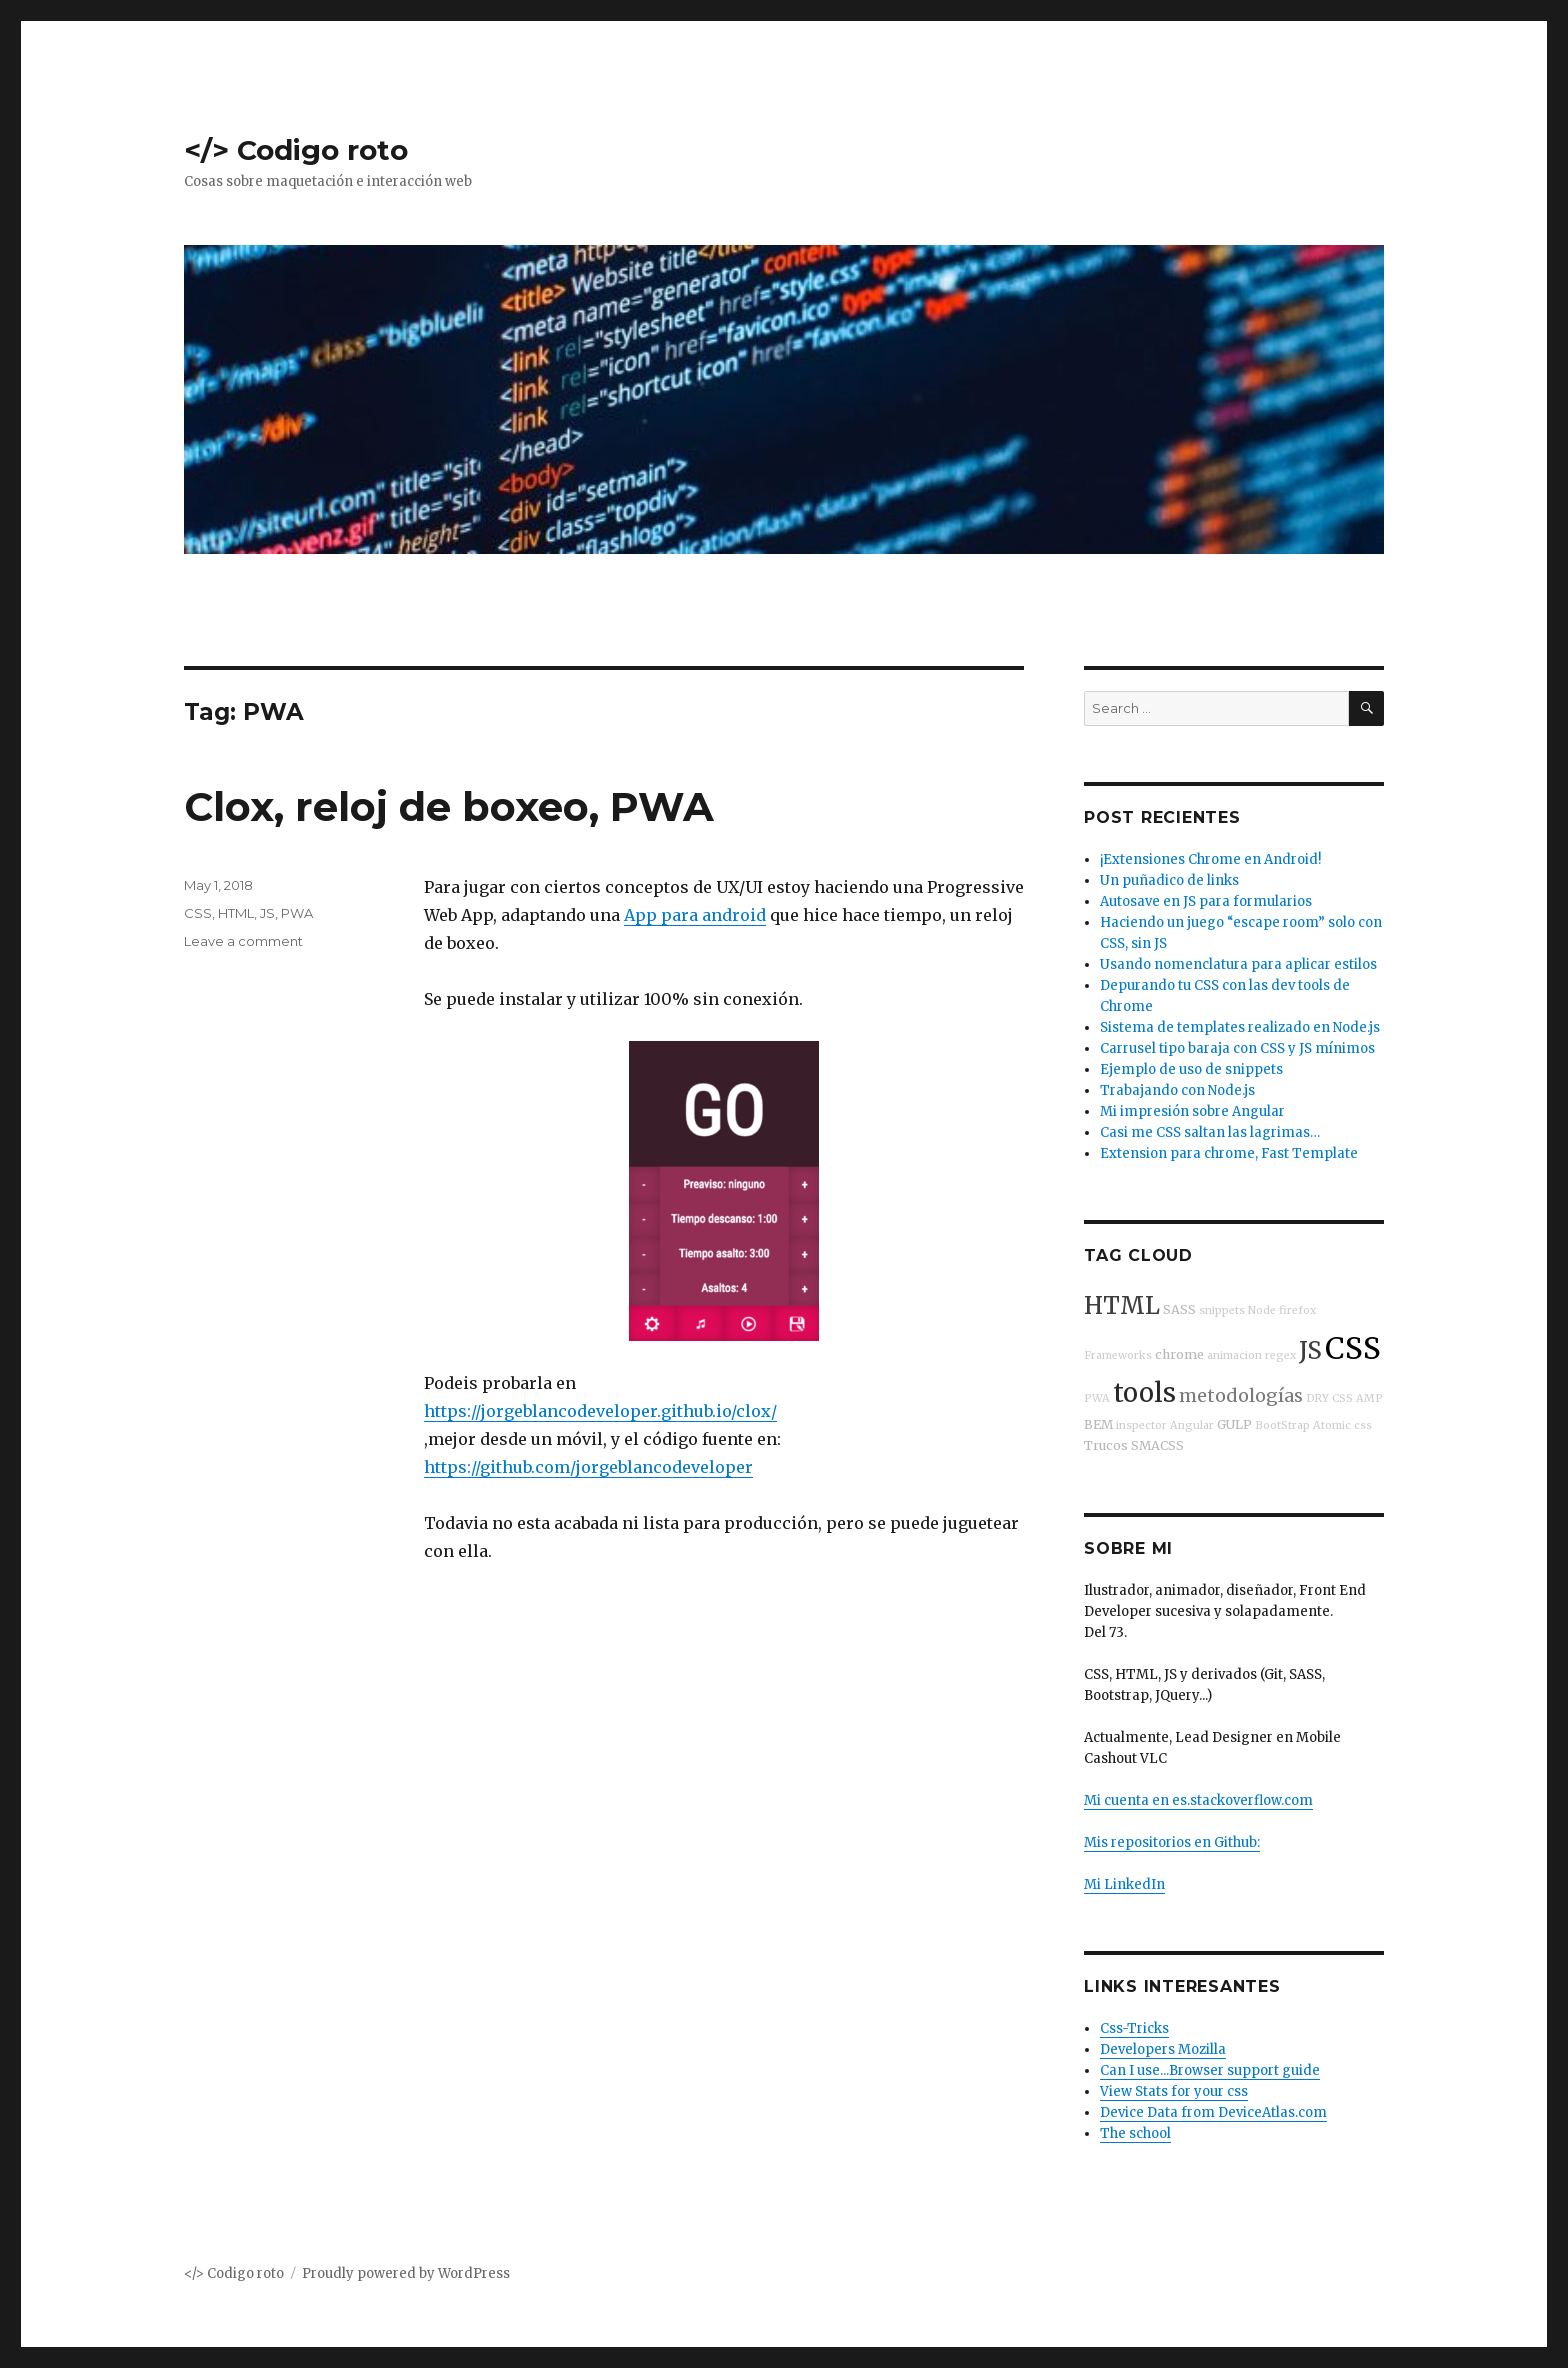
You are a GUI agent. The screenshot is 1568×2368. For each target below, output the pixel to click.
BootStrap (1282, 1425)
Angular (1192, 1425)
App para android (695, 915)
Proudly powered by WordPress (406, 2273)
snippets (1222, 1310)
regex (1280, 1355)
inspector (1141, 1425)
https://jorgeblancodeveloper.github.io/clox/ (600, 1411)
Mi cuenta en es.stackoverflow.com (1198, 1800)
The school (1135, 2133)
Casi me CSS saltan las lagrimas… (1210, 1132)
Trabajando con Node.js (1177, 1090)
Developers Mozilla (1163, 2049)
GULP (1234, 1424)
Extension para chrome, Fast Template (1229, 1153)
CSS (198, 913)
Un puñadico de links (1169, 880)
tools (1144, 1393)
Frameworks (1118, 1355)
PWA (297, 913)
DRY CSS (1329, 1398)
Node (1262, 1310)
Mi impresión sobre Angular (1192, 1111)
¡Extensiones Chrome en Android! (1210, 859)
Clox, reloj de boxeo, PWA (449, 806)
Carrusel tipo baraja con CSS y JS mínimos (1237, 1048)
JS (267, 913)
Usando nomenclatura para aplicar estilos (1238, 964)
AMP (1369, 1398)
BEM (1098, 1424)
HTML (236, 913)
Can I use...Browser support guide (1210, 2070)
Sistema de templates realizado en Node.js (1240, 1027)
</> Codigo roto (296, 150)
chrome (1179, 1354)
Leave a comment (243, 941)
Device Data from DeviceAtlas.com (1213, 2112)
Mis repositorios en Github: (1172, 1842)
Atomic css (1342, 1425)
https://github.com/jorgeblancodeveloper (588, 1467)
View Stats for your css (1174, 2091)
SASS (1179, 1309)
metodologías (1241, 1395)
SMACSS (1157, 1445)
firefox (1297, 1310)
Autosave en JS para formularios (1206, 901)
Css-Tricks (1134, 2028)
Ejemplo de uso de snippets (1191, 1069)
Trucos (1106, 1445)
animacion (1234, 1355)
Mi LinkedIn (1124, 1884)
